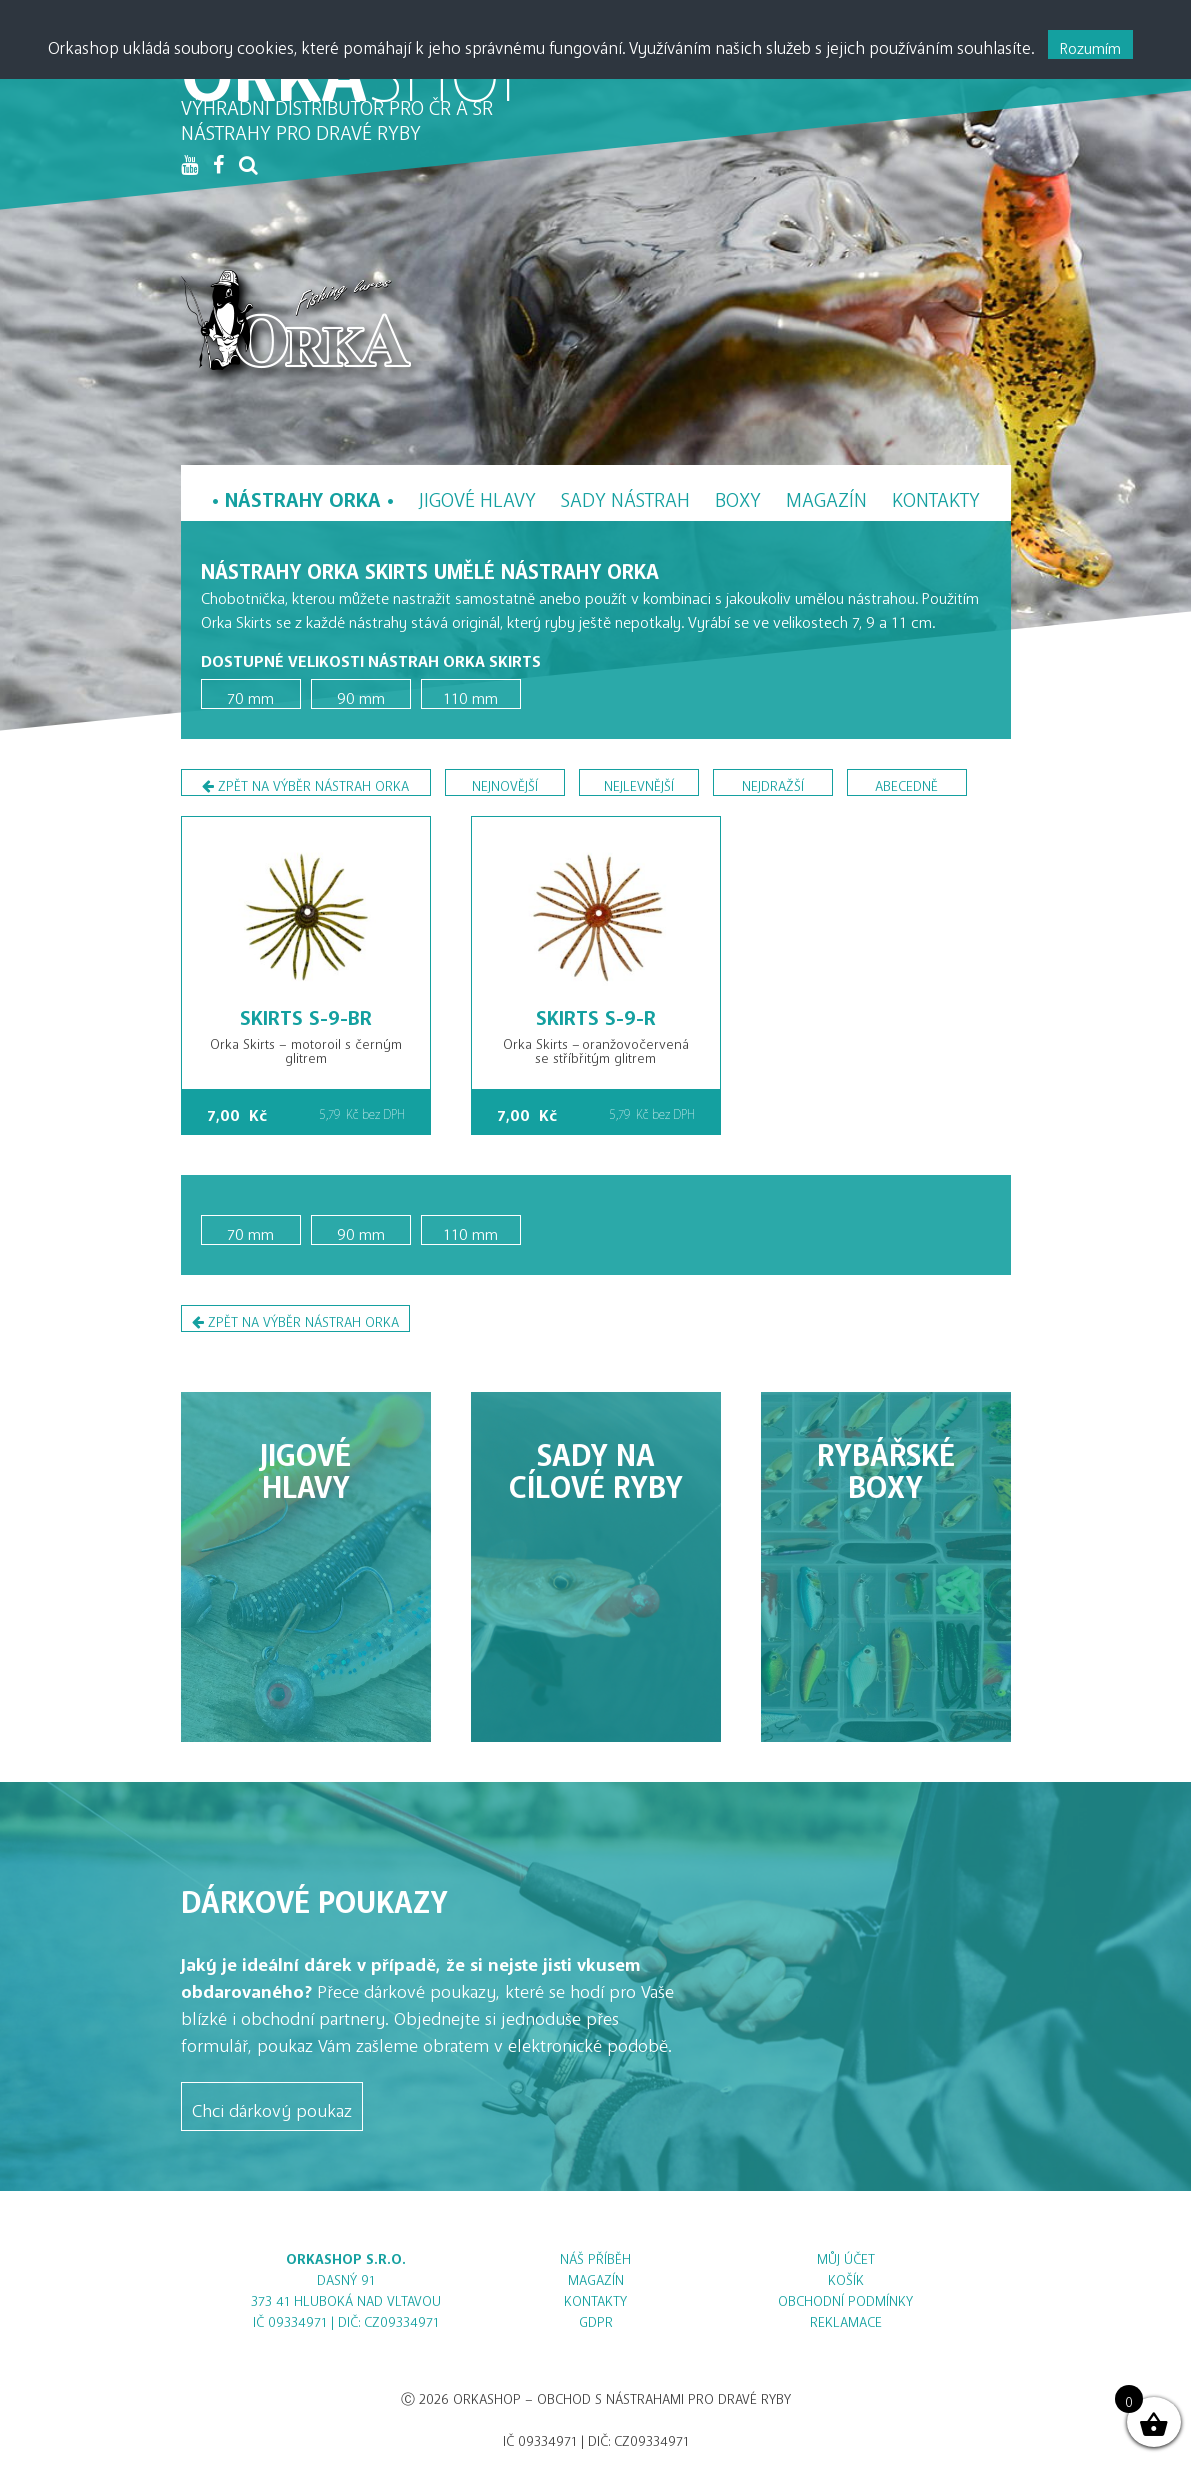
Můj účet (846, 2255)
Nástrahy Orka (303, 494)
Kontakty (936, 494)
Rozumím (1090, 44)
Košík (846, 2276)
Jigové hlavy (477, 494)
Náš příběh (595, 2255)
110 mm (470, 694)
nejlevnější (639, 782)
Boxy (738, 494)
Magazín (826, 494)
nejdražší (773, 782)
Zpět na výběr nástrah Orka (305, 785)
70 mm (250, 694)
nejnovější (505, 782)
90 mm (361, 694)
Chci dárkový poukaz (272, 2106)
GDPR (596, 2318)
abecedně (906, 782)
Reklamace (846, 2318)
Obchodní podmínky (845, 2297)
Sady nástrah (625, 494)
